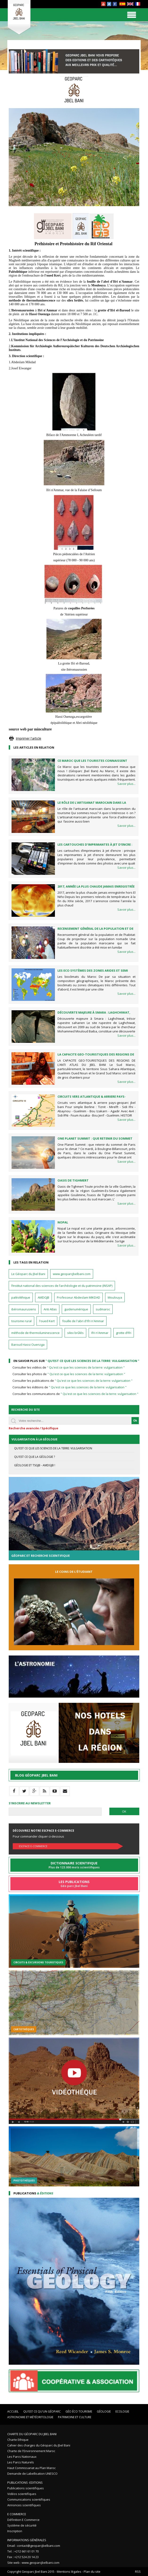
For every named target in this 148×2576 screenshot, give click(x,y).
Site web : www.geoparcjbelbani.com (33, 2562)
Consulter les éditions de (69, 1387)
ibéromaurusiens (23, 1309)
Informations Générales (26, 2540)
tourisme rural (21, 1321)
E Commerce (16, 2514)
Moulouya (115, 1297)
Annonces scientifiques (24, 2505)
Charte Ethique (18, 2439)
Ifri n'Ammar (99, 1333)
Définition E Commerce (23, 2520)
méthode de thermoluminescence (35, 1333)
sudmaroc (103, 1309)
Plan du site (92, 2571)
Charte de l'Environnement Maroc (31, 2451)
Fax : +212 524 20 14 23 (23, 2557)
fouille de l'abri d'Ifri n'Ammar (83, 1321)
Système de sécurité (22, 2525)
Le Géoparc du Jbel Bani (28, 1274)
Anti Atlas (50, 1309)
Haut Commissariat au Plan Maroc (31, 2468)
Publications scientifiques (25, 2488)
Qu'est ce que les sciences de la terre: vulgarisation (53, 1448)
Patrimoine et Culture (74, 2417)
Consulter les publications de (72, 1380)
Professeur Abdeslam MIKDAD (78, 1297)
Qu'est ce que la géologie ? (34, 1457)
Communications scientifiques (28, 2499)
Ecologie (122, 2411)
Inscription (14, 2531)
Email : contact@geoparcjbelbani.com (33, 2545)
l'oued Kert (47, 1321)
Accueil (13, 2411)
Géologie (104, 2411)
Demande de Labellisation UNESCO (32, 2473)
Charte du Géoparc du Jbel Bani (32, 2434)
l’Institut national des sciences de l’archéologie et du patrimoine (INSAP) (61, 1286)
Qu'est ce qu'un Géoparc (42, 2411)
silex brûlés (75, 1333)
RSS (138, 2571)
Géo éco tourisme (79, 2411)
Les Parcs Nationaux (22, 2456)
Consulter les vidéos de (68, 1367)
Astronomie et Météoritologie (30, 2417)
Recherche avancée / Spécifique (33, 1428)
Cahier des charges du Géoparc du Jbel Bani (38, 2445)
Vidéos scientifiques (21, 2494)
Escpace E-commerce (33, 1846)
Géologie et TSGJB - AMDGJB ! (34, 1465)
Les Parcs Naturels (20, 2462)
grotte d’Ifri (123, 1333)
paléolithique (20, 1297)
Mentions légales (69, 2571)
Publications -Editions (25, 2482)
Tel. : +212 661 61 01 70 (23, 2551)
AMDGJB (43, 1297)
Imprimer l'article (28, 738)
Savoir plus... (126, 784)
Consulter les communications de (75, 1394)
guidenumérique (76, 1309)
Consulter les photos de (68, 1374)
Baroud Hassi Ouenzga (28, 1344)
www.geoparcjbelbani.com (71, 1274)
